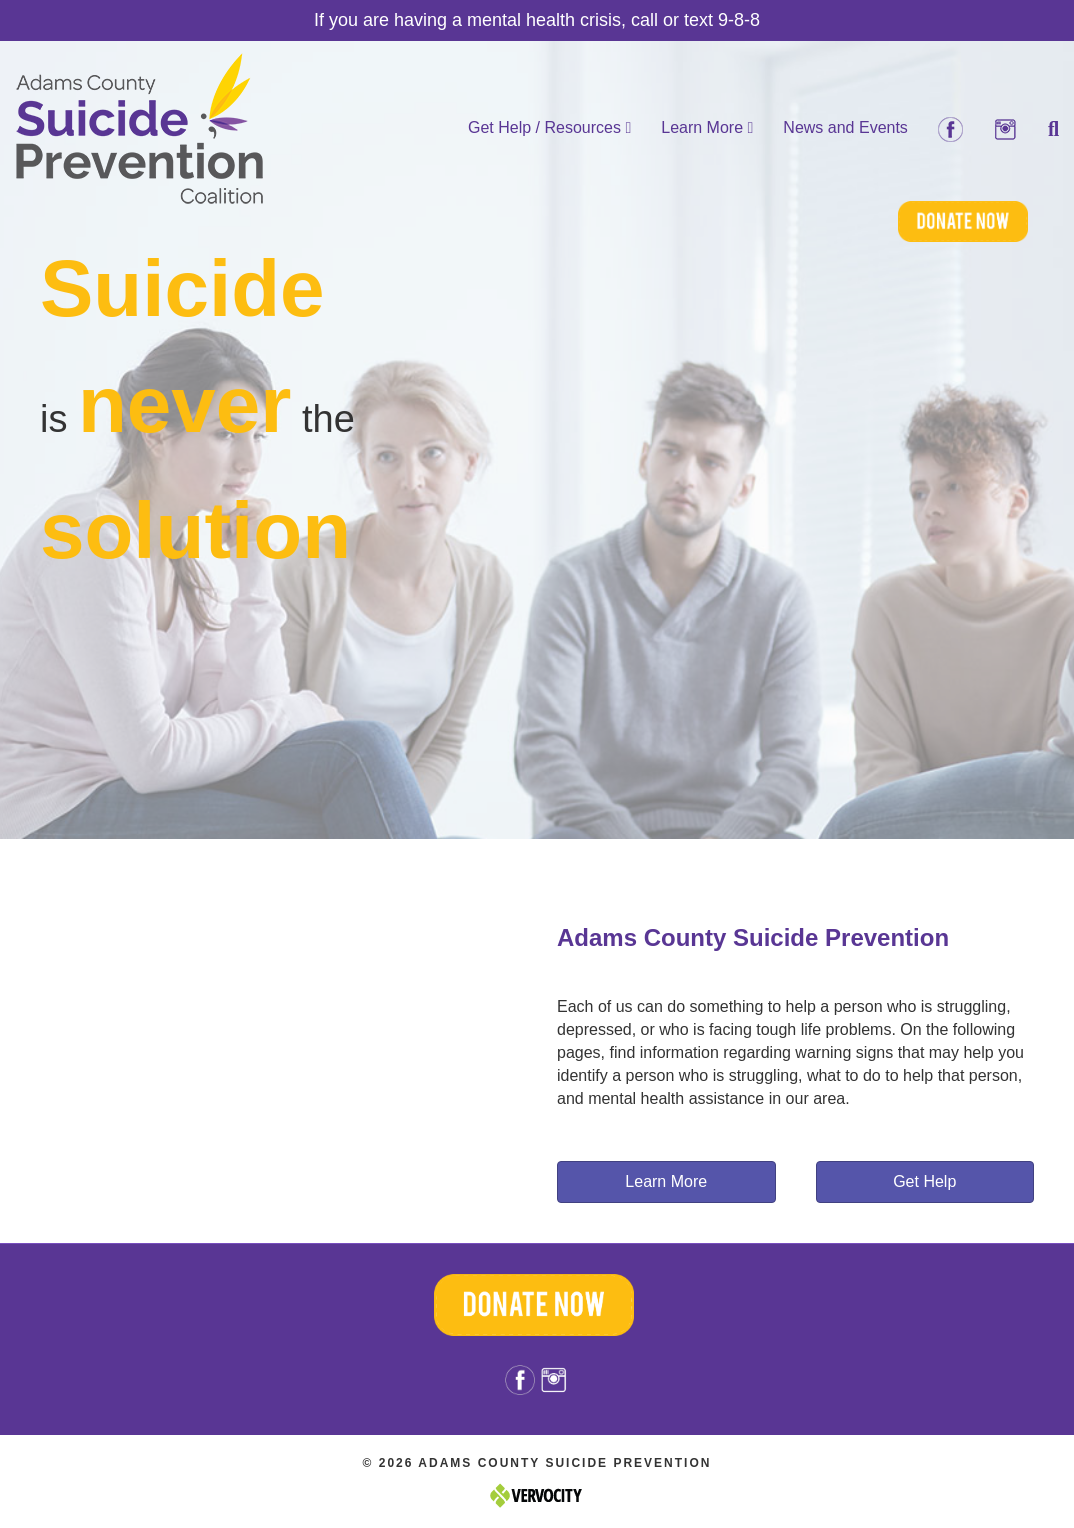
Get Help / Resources (549, 127)
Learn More (707, 127)
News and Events (845, 127)
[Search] (1046, 129)
